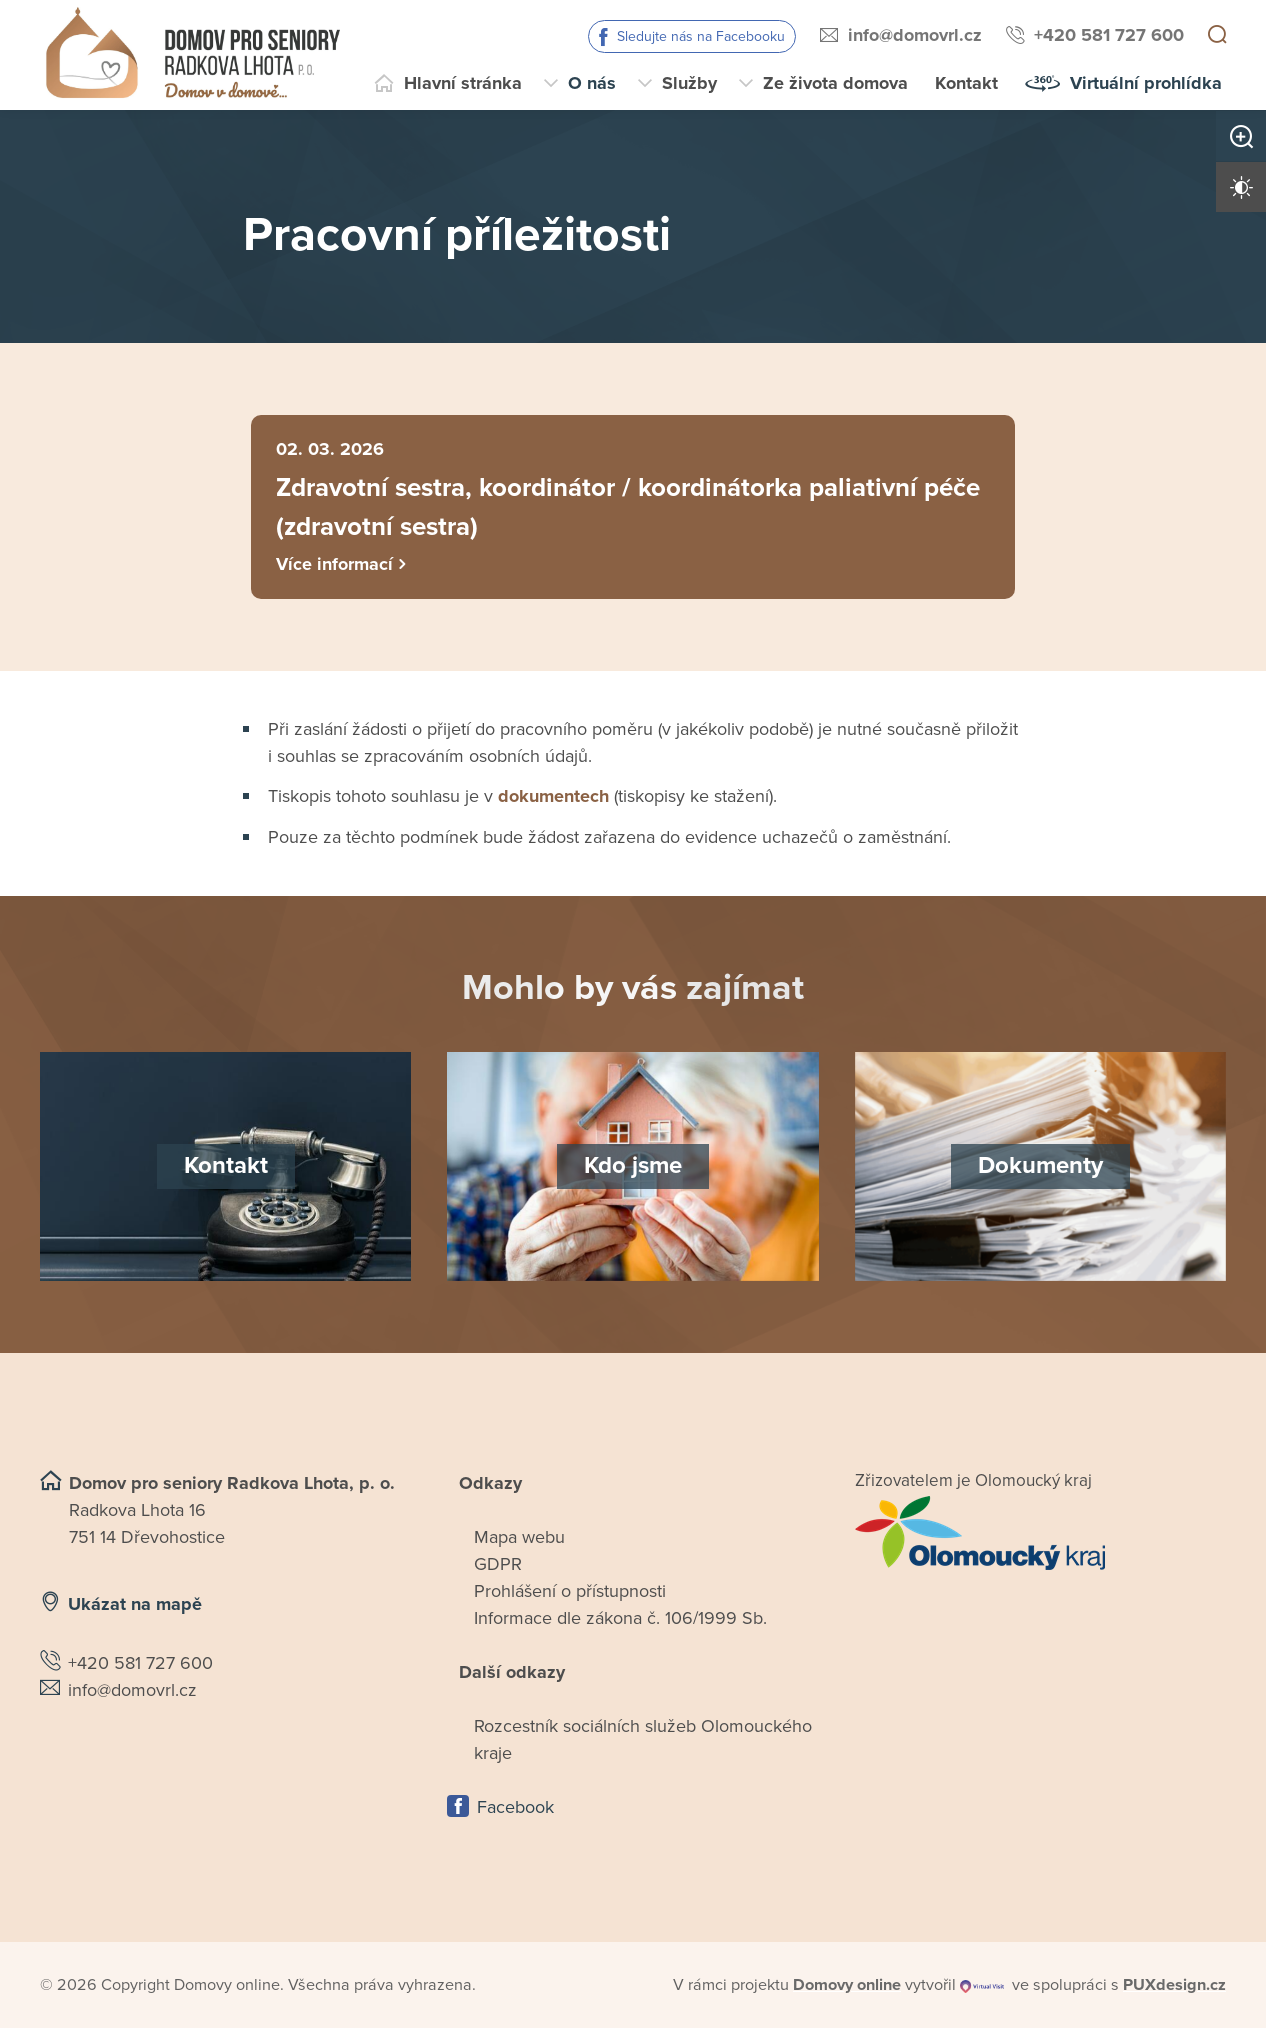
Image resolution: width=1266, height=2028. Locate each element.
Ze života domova (835, 83)
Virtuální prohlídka (1146, 83)
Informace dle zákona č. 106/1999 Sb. (620, 1621)
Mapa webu (519, 1540)
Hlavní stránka (463, 83)
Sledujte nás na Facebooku (701, 36)
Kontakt (966, 83)
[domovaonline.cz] (847, 1988)
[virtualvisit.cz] (983, 1988)
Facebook (515, 1810)
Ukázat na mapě (135, 1607)
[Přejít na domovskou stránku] (192, 55)
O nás (592, 83)
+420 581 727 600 (1109, 35)
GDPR (498, 1567)
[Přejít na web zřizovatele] (1040, 1536)
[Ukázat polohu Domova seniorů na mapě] (225, 1767)
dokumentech (553, 799)
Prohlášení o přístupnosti (570, 1594)
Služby (689, 83)
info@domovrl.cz (915, 35)
